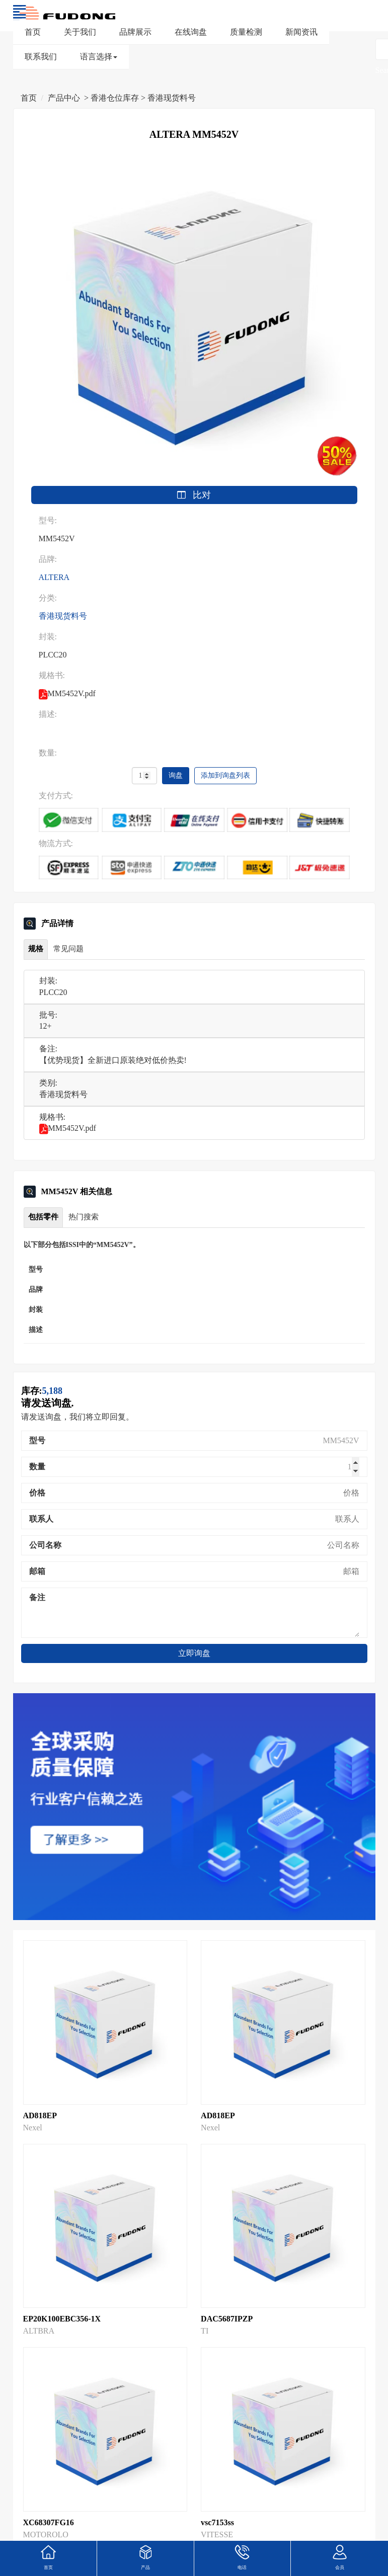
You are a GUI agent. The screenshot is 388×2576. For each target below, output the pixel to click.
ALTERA (54, 577)
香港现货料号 (171, 98)
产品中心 (64, 98)
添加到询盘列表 (225, 775)
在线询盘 (191, 32)
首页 (33, 32)
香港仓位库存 (115, 98)
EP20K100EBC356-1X (62, 2318)
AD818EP (40, 2115)
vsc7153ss (217, 2522)
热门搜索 (83, 1217)
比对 (194, 495)
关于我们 (80, 32)
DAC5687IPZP (227, 2318)
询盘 (176, 775)
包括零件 (43, 1217)
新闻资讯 (301, 32)
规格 (35, 949)
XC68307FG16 (48, 2522)
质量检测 (246, 32)
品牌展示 (135, 32)
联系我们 (41, 56)
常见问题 (68, 949)
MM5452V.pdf (67, 1128)
